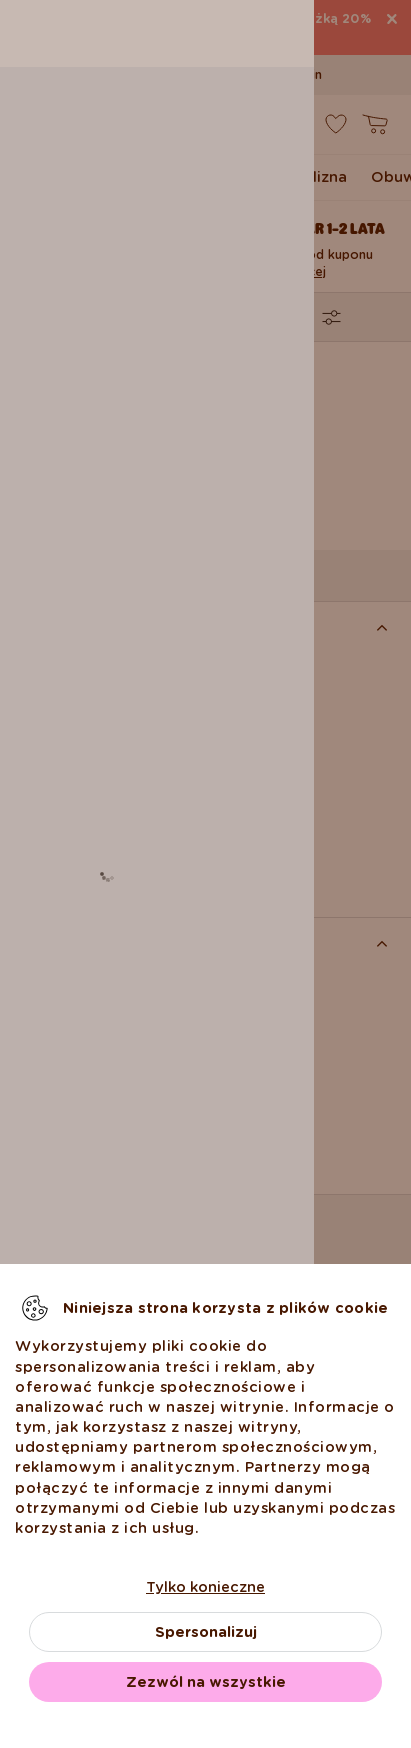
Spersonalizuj (206, 1632)
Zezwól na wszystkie (206, 1682)
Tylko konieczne (205, 1587)
